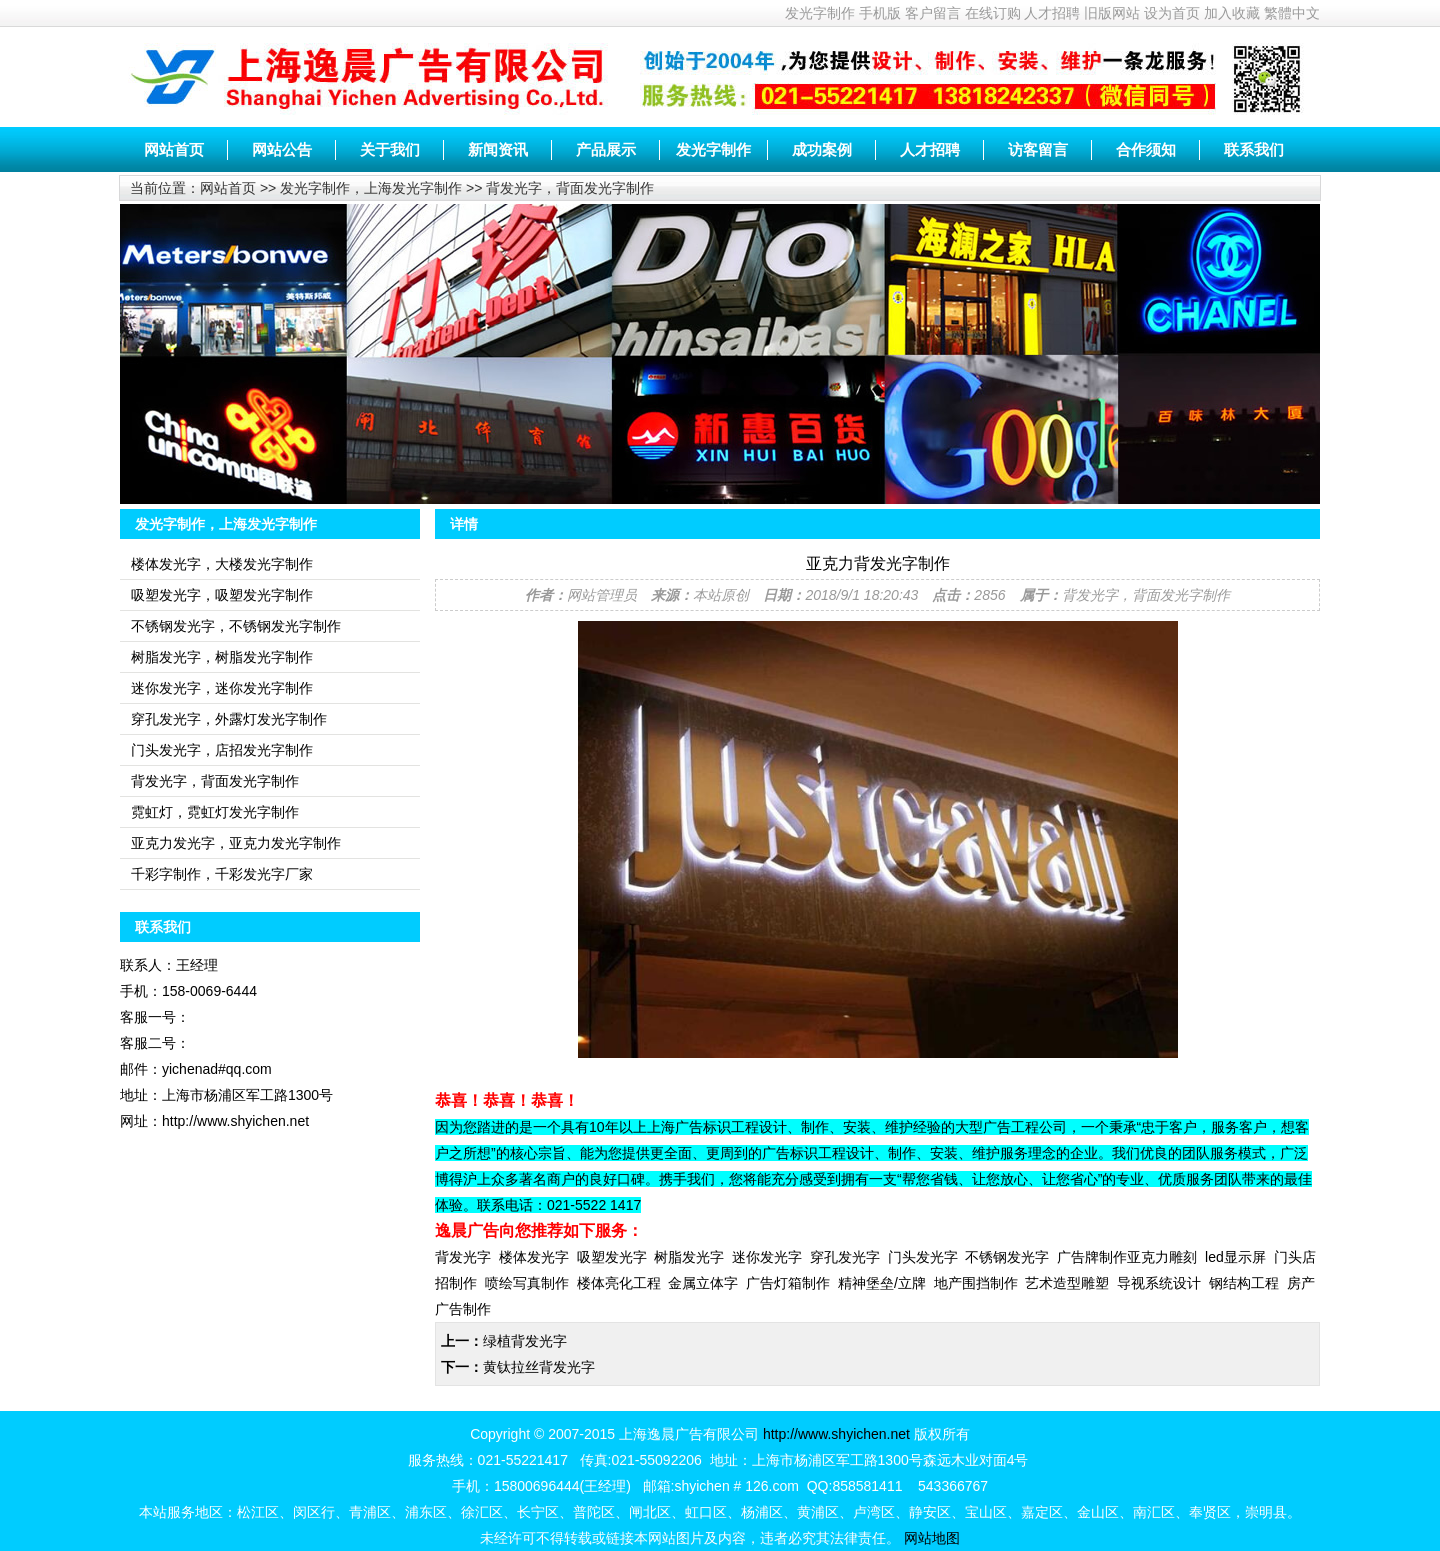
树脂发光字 (689, 1257)
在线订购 (993, 13)
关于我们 (390, 149)
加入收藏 (1232, 13)
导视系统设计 (1159, 1283)
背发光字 (463, 1257)
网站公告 (282, 149)
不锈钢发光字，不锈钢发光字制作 (236, 626)
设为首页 (1172, 13)
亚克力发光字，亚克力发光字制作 (236, 843)
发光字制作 (820, 13)
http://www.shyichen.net (836, 1434)
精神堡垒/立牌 (882, 1283)
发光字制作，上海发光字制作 (371, 188)
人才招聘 (1052, 13)
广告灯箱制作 (788, 1283)
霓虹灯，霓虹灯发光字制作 (215, 812)
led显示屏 (1235, 1257)
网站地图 (932, 1538)
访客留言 (1038, 149)
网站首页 (174, 149)
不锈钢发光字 (1007, 1257)
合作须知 (1146, 149)
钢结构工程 (1244, 1283)
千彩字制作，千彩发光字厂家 (222, 874)
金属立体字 (703, 1283)
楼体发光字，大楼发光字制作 (222, 564)
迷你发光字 (767, 1257)
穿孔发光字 (845, 1257)
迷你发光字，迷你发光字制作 (222, 688)
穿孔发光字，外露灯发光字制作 (229, 719)
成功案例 (822, 149)
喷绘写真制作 (527, 1283)
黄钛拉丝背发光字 (539, 1367)
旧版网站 (1112, 13)
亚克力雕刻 (1162, 1257)
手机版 (880, 13)
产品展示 (606, 149)
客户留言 (933, 13)
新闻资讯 (498, 149)
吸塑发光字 (612, 1257)
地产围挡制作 (976, 1283)
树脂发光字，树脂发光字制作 (222, 657)
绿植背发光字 (525, 1341)
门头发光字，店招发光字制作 (222, 750)
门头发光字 (923, 1257)
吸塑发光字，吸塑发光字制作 (222, 595)
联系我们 (1254, 149)
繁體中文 (1292, 13)
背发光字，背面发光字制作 (570, 188)
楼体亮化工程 (619, 1283)
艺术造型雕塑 (1067, 1283)
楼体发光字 (534, 1257)
